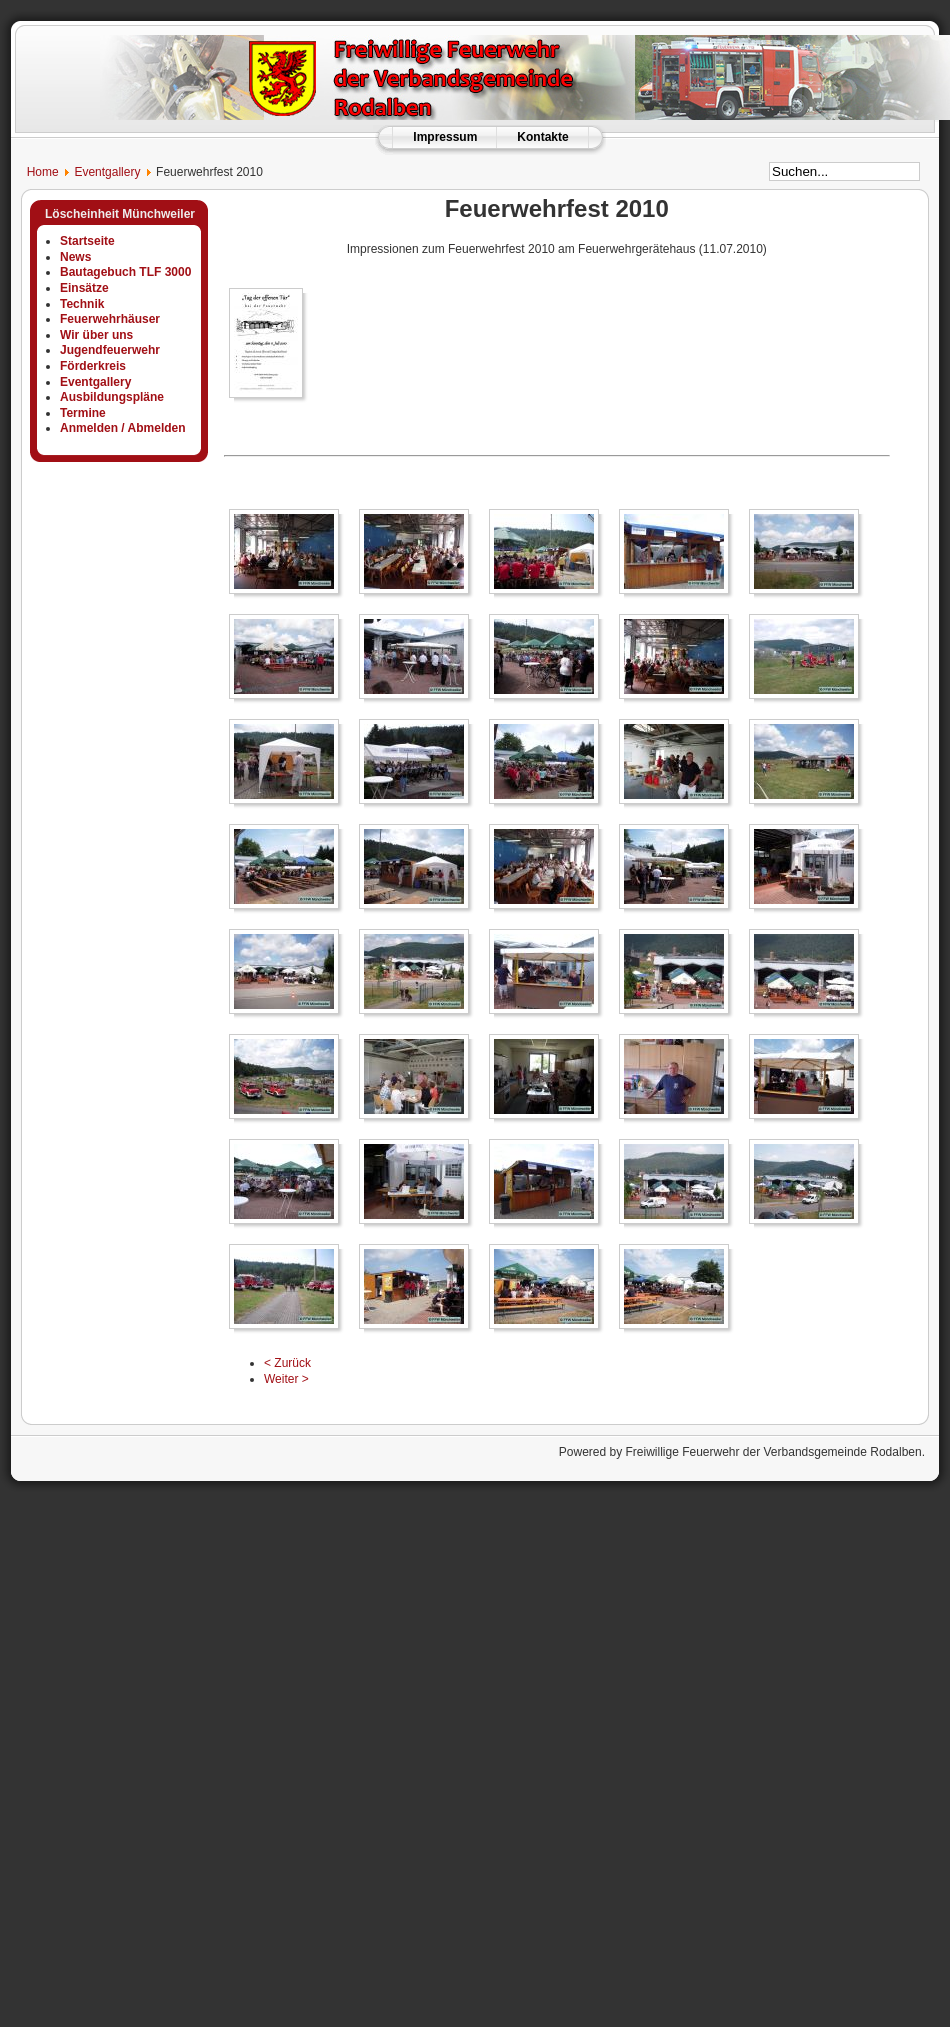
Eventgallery (107, 172)
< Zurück (287, 1363)
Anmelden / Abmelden (123, 428)
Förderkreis (93, 366)
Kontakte (542, 137)
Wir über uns (96, 335)
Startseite (87, 241)
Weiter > (286, 1379)
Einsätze (84, 288)
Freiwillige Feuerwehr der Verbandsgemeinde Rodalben (773, 1452)
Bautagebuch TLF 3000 (125, 272)
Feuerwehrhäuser (110, 319)
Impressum (445, 137)
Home (34, 172)
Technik (82, 304)
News (75, 257)
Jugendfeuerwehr (110, 350)
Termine (83, 413)
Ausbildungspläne (112, 397)
